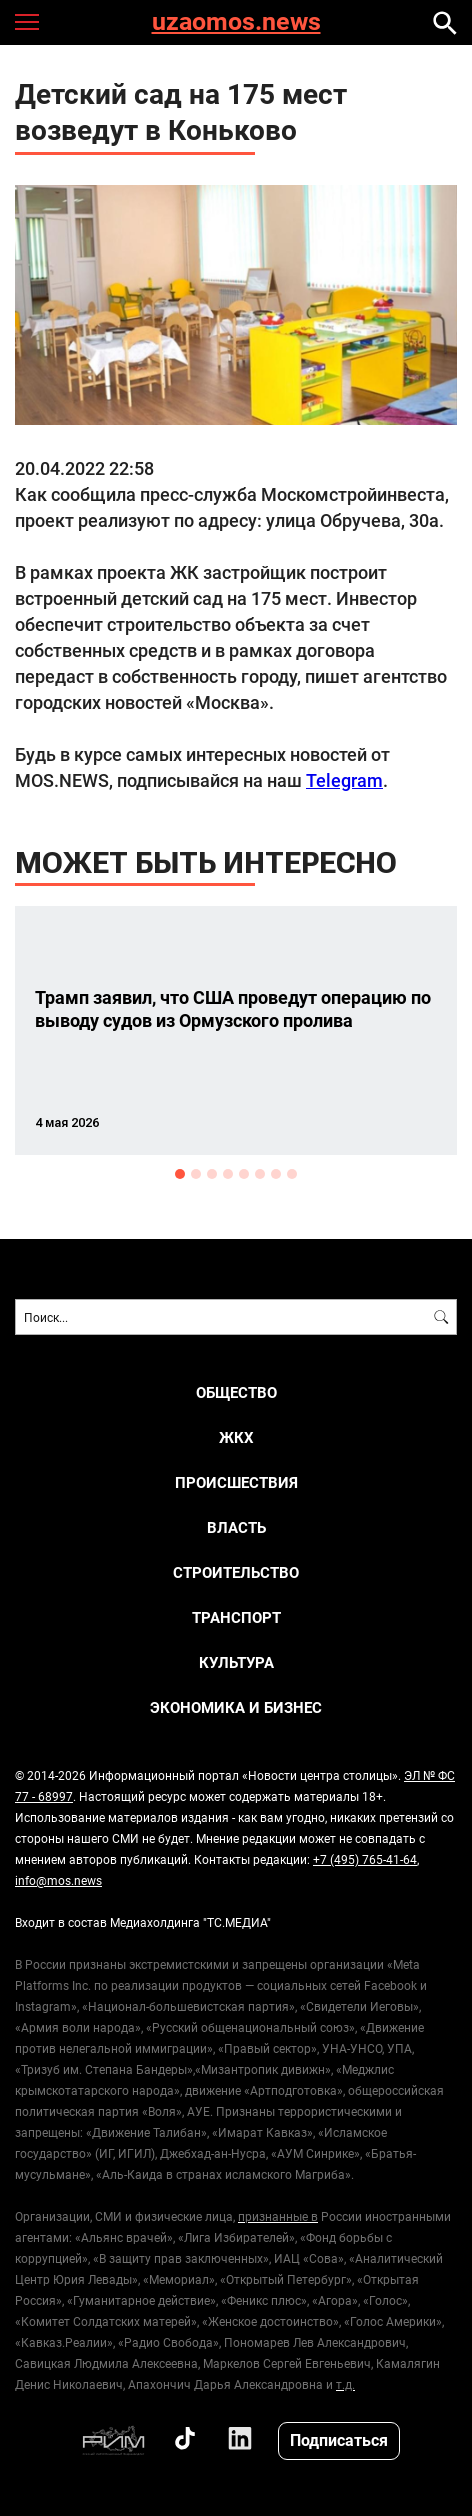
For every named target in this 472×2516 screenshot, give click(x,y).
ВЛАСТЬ (236, 1527)
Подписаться (339, 2439)
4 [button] (228, 1174)
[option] (236, 1030)
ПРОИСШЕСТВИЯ (236, 1482)
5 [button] (244, 1174)
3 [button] (212, 1174)
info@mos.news (58, 1880)
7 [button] (276, 1174)
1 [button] (180, 1174)
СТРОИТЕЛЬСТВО (236, 1572)
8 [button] (292, 1174)
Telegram (344, 780)
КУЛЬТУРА (236, 1662)
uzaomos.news (236, 22)
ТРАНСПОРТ (236, 1617)
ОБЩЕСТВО (236, 1392)
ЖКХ (236, 1437)
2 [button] (196, 1174)
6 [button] (260, 1174)
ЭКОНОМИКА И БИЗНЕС (236, 1707)
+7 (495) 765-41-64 (365, 1859)
